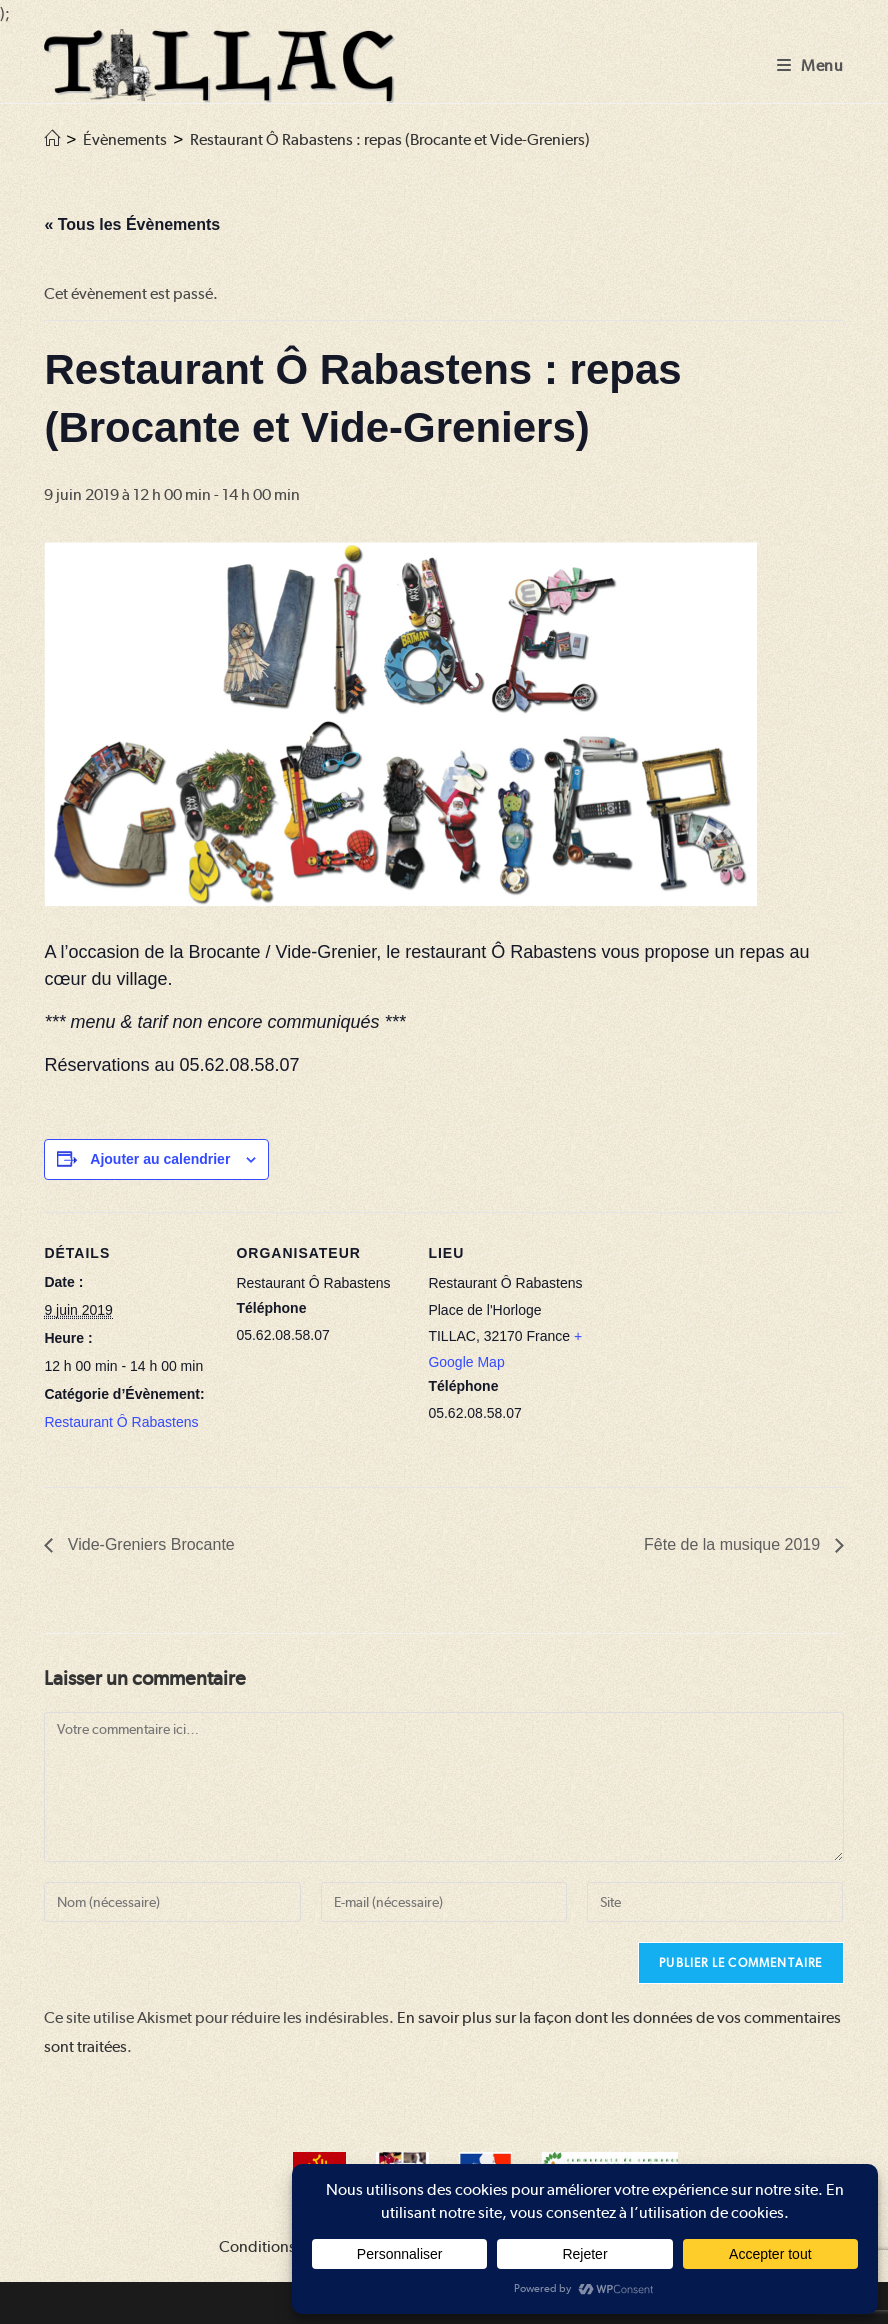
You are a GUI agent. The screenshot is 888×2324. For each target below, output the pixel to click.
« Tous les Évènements (132, 224)
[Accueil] (52, 139)
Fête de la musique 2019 (734, 1544)
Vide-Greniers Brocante (148, 1544)
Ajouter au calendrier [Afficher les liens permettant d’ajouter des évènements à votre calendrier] (160, 1159)
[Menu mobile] (810, 65)
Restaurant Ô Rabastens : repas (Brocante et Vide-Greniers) (390, 139)
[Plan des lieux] (725, 1349)
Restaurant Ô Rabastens (121, 1422)
